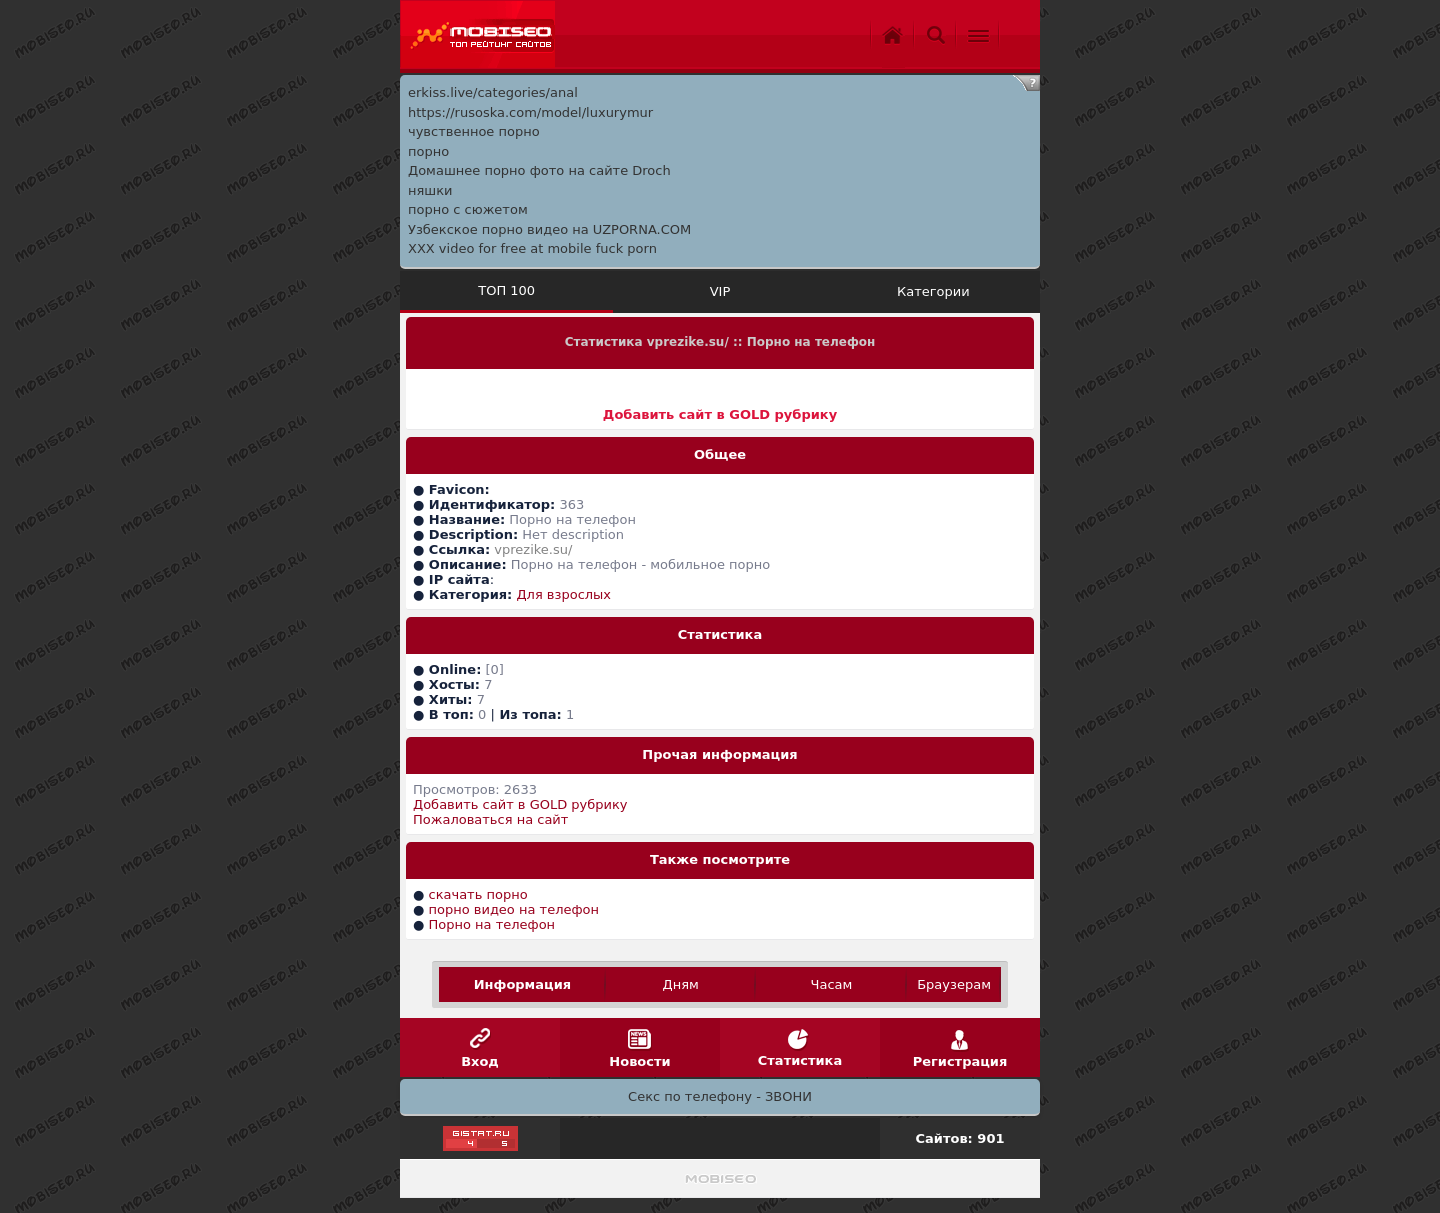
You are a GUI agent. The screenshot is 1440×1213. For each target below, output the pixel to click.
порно (428, 151)
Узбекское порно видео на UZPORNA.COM (549, 229)
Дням (681, 984)
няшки (430, 190)
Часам (832, 984)
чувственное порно (474, 131)
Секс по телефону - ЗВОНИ (720, 1096)
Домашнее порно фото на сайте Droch (539, 170)
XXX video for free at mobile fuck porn (532, 248)
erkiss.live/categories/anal (493, 92)
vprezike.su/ (533, 549)
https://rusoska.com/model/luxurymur (530, 112)
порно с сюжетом (468, 209)
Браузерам (954, 984)
